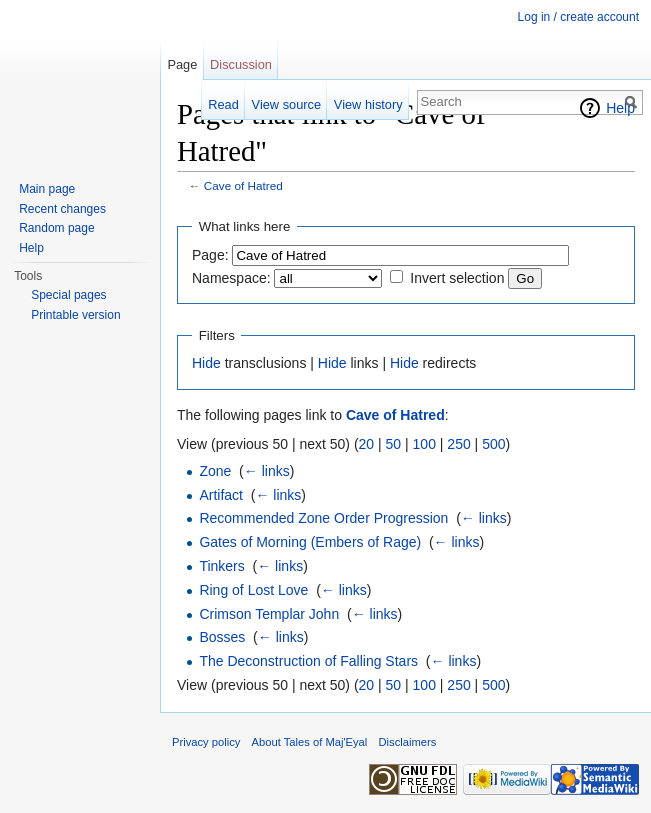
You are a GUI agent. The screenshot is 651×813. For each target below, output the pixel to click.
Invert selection (457, 278)
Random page (56, 228)
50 (394, 444)
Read (223, 104)
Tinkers (221, 566)
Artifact (221, 495)
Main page (47, 189)
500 (493, 444)
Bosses (222, 637)
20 (367, 444)
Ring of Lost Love (253, 590)
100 (424, 444)
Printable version (75, 315)
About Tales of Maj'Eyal (310, 742)
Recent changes (62, 209)
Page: (210, 255)
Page (182, 64)
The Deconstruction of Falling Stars (308, 661)
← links (267, 471)
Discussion (241, 64)
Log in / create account (578, 17)
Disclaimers (408, 742)
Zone (215, 471)
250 (458, 444)
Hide (206, 363)
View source (286, 104)
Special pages (68, 295)
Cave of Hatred (243, 185)
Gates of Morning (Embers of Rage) (310, 542)
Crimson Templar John (269, 614)
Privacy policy (206, 742)
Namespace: (231, 278)
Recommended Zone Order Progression (323, 518)
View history (368, 104)
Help (620, 108)
